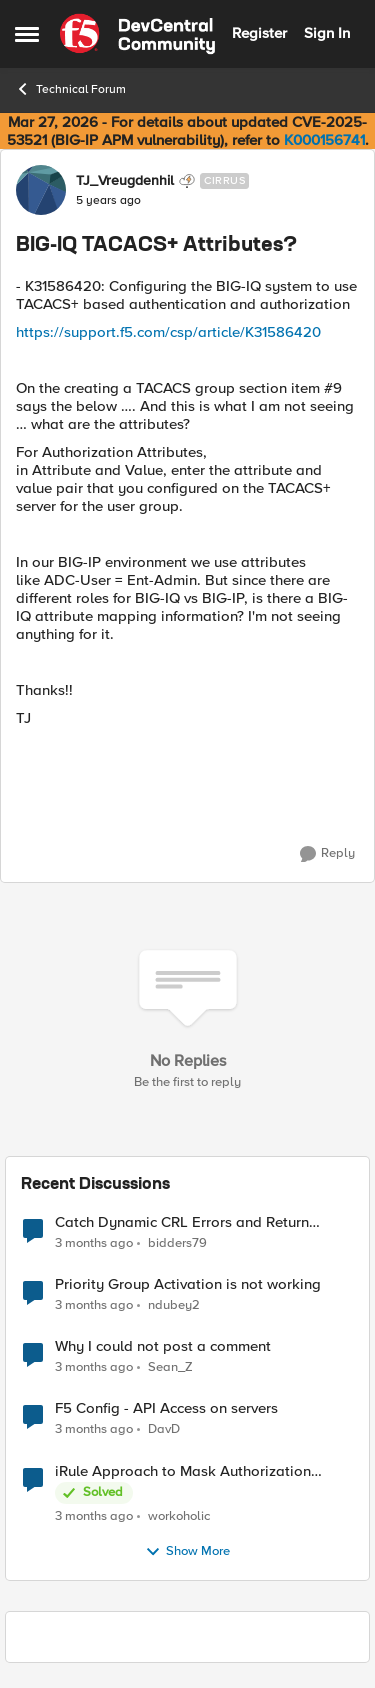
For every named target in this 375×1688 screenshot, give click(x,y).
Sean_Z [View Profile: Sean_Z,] (170, 1367)
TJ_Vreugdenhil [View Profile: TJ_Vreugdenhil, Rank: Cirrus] (125, 181)
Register (259, 33)
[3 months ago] (94, 1244)
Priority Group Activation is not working (188, 1284)
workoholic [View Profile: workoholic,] (179, 1515)
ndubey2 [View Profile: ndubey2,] (174, 1305)
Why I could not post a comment (163, 1346)
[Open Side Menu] (27, 34)
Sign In (327, 33)
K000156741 (324, 140)
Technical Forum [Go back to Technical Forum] (70, 89)
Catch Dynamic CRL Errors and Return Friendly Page (182, 1222)
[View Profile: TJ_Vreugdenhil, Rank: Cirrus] (41, 190)
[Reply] (327, 854)
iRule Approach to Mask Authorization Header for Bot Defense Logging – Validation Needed (183, 1471)
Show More (187, 1552)
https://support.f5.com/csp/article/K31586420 (168, 332)
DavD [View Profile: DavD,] (164, 1429)
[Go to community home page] (137, 34)
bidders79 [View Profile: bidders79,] (177, 1243)
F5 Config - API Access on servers (166, 1408)
